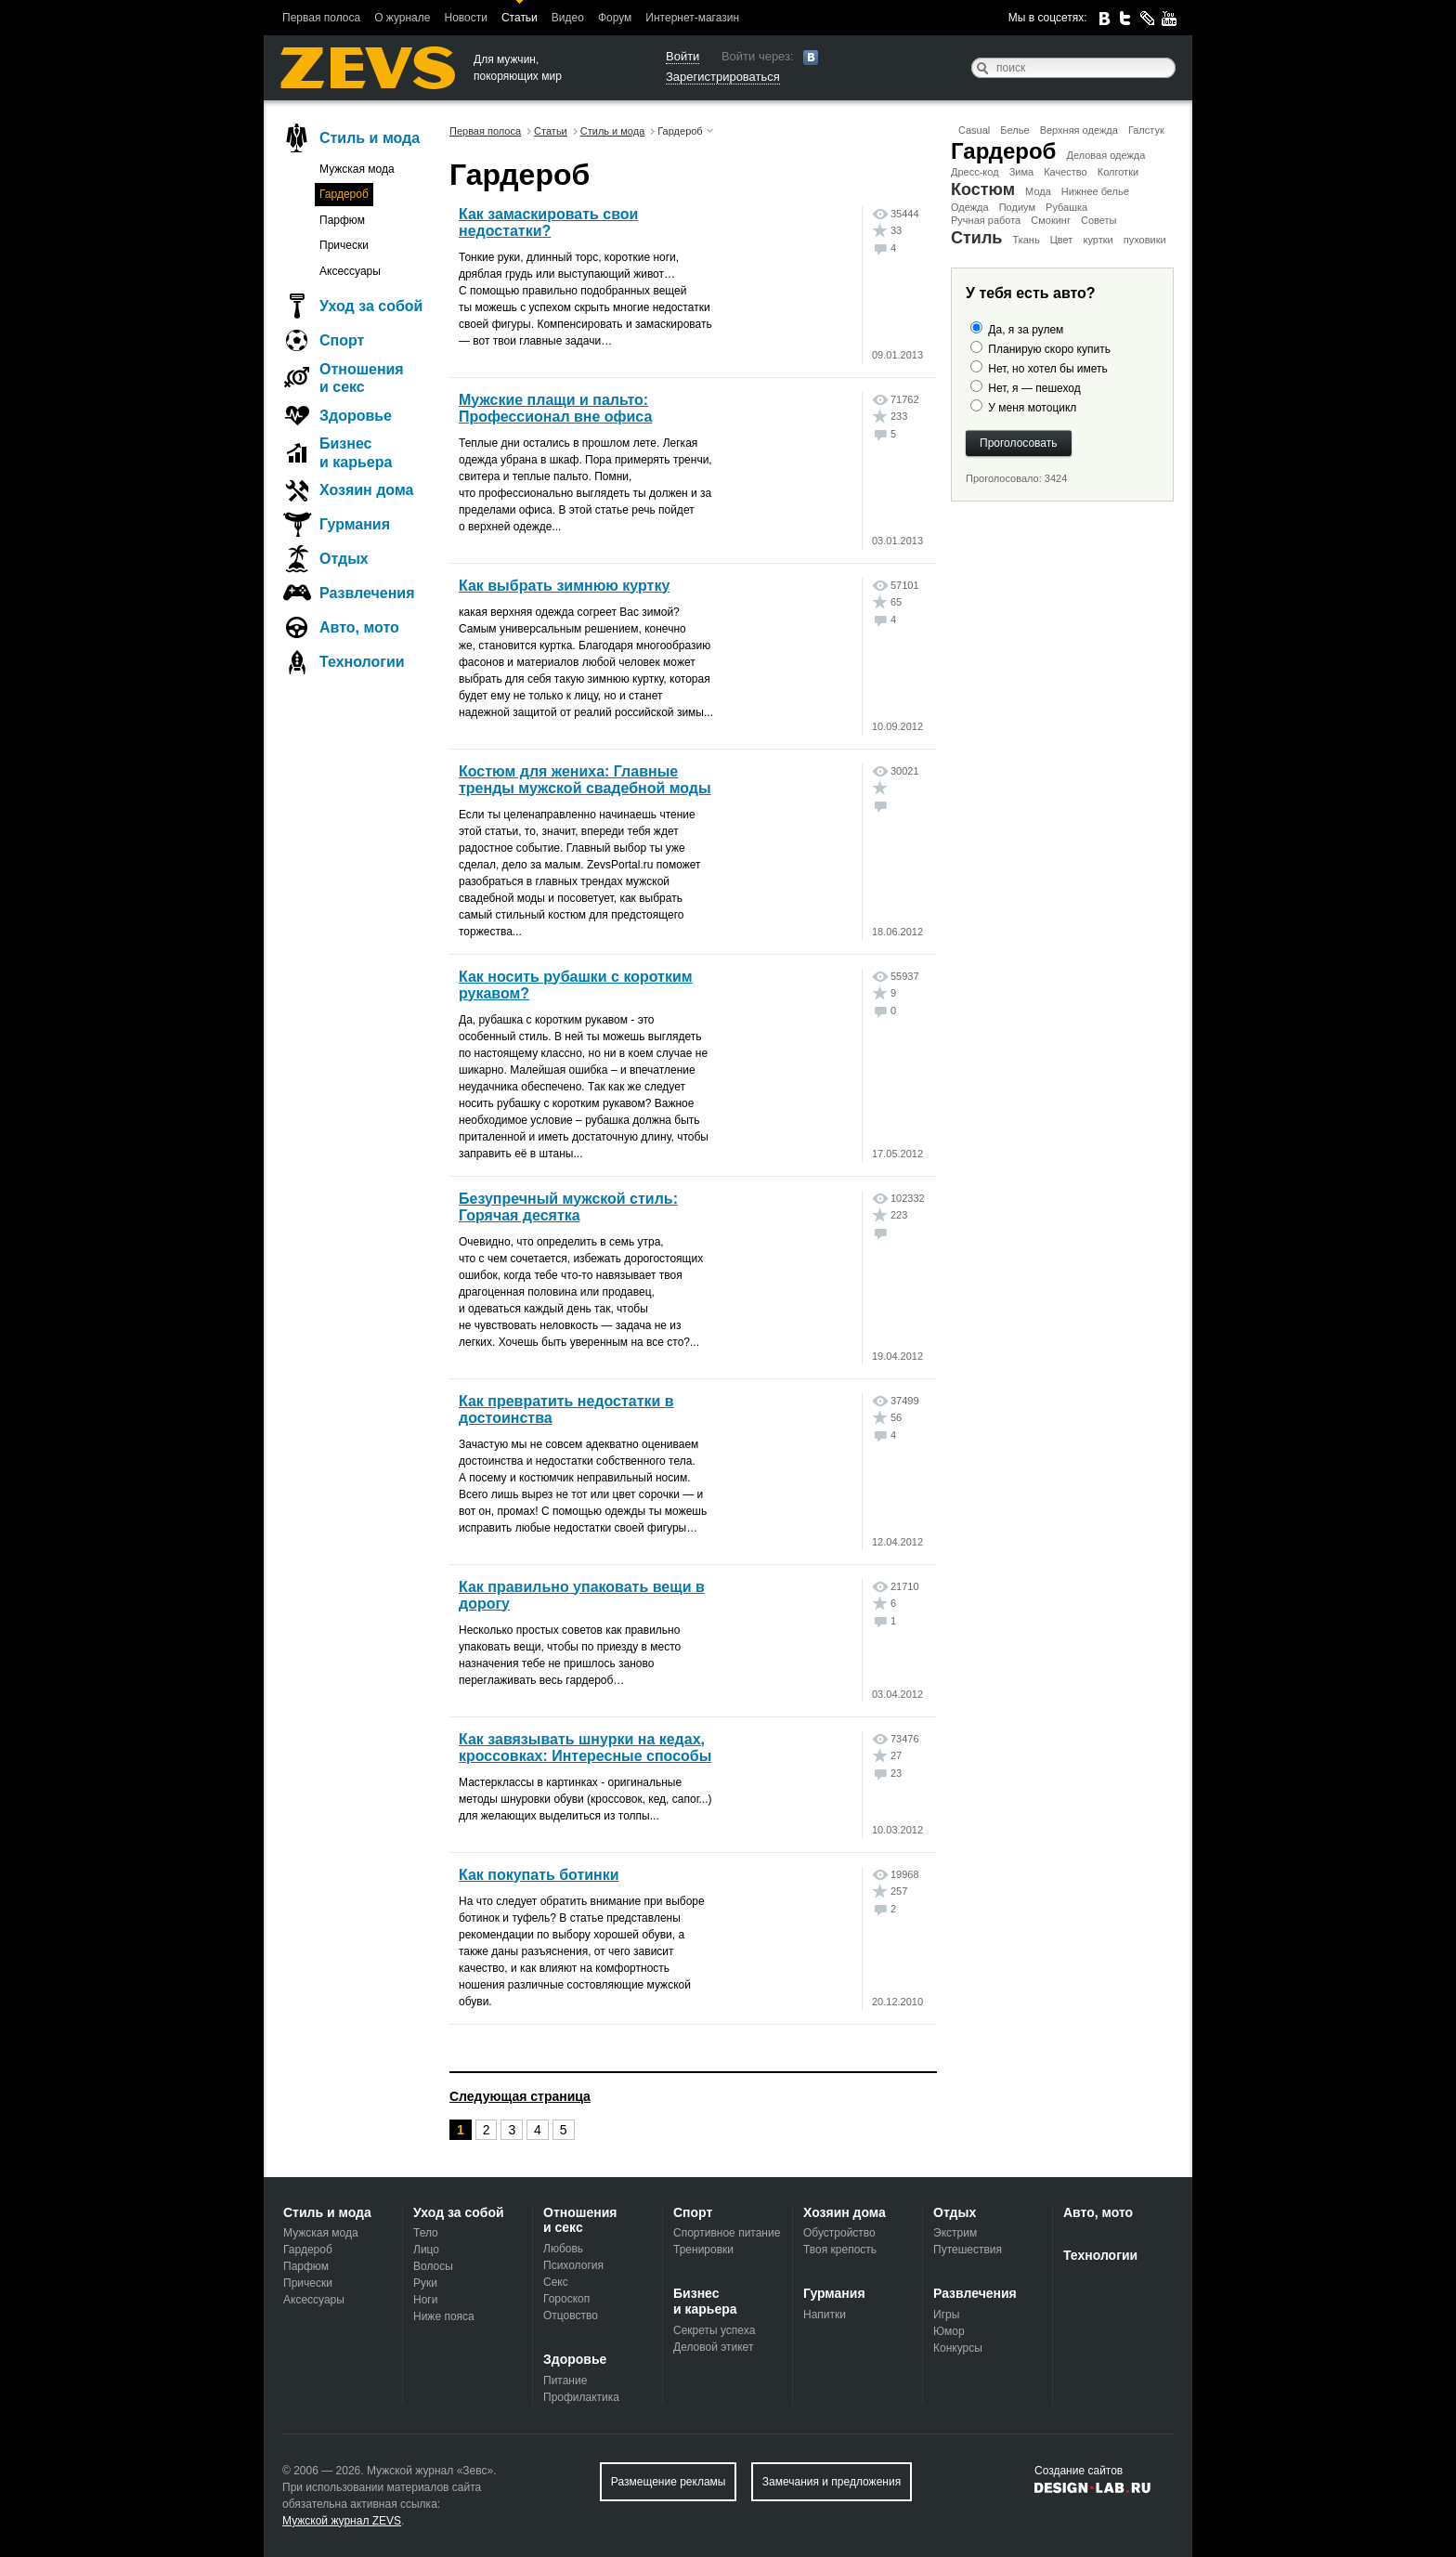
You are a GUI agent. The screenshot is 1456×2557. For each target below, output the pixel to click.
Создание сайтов (1078, 2470)
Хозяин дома (366, 490)
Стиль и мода (369, 138)
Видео (568, 17)
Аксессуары (350, 271)
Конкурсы (957, 2348)
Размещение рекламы (668, 2481)
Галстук (1146, 130)
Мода (1038, 191)
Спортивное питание (726, 2232)
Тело (425, 2232)
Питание (565, 2380)
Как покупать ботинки (539, 1875)
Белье (1014, 130)
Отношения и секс (361, 378)
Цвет (1061, 239)
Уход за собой (370, 306)
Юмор (949, 2331)
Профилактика (581, 2397)
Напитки (824, 2314)
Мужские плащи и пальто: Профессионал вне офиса (555, 408)
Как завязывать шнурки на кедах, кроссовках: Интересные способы (585, 1747)
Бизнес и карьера (355, 452)
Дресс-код (975, 171)
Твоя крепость (840, 2249)
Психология (573, 2265)
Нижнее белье (1095, 191)
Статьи (519, 17)
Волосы (433, 2266)
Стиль (976, 237)
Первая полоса (321, 17)
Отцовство (570, 2315)
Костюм (983, 189)
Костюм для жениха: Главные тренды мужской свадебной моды (585, 779)
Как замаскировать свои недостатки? (548, 222)
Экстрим (955, 2232)
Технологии (362, 662)
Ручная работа (985, 220)
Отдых (344, 559)
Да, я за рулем (1025, 329)
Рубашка (1066, 207)
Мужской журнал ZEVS (341, 2520)
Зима (1021, 171)
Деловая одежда (1106, 155)
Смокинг (1051, 220)
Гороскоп (566, 2298)
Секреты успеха (714, 2330)
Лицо (426, 2249)
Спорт (341, 340)
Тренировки (703, 2249)
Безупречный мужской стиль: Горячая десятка (568, 1207)
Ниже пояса (443, 2316)
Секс (555, 2282)
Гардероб (1003, 150)
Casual (974, 130)
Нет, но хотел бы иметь (1047, 368)
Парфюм (342, 220)
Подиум (1017, 207)
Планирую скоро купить (1049, 349)
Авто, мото (359, 627)
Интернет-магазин (692, 17)
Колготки (1118, 171)
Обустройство (839, 2232)
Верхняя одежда (1079, 130)
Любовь (563, 2248)
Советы (1098, 220)
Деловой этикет (713, 2347)
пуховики (1145, 239)
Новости (465, 17)
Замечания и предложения (831, 2481)
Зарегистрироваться (723, 77)
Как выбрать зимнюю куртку (564, 586)
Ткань (1025, 239)
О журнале (402, 17)
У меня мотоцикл (1032, 407)
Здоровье (355, 416)
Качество (1065, 171)
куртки (1097, 239)
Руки (425, 2283)
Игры (946, 2314)
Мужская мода (357, 169)
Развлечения (367, 593)
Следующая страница (520, 2096)
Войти (682, 56)
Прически (344, 245)
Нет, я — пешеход (1034, 388)
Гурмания (354, 524)
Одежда (970, 207)
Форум (614, 17)
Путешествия (967, 2249)
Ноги (425, 2299)
